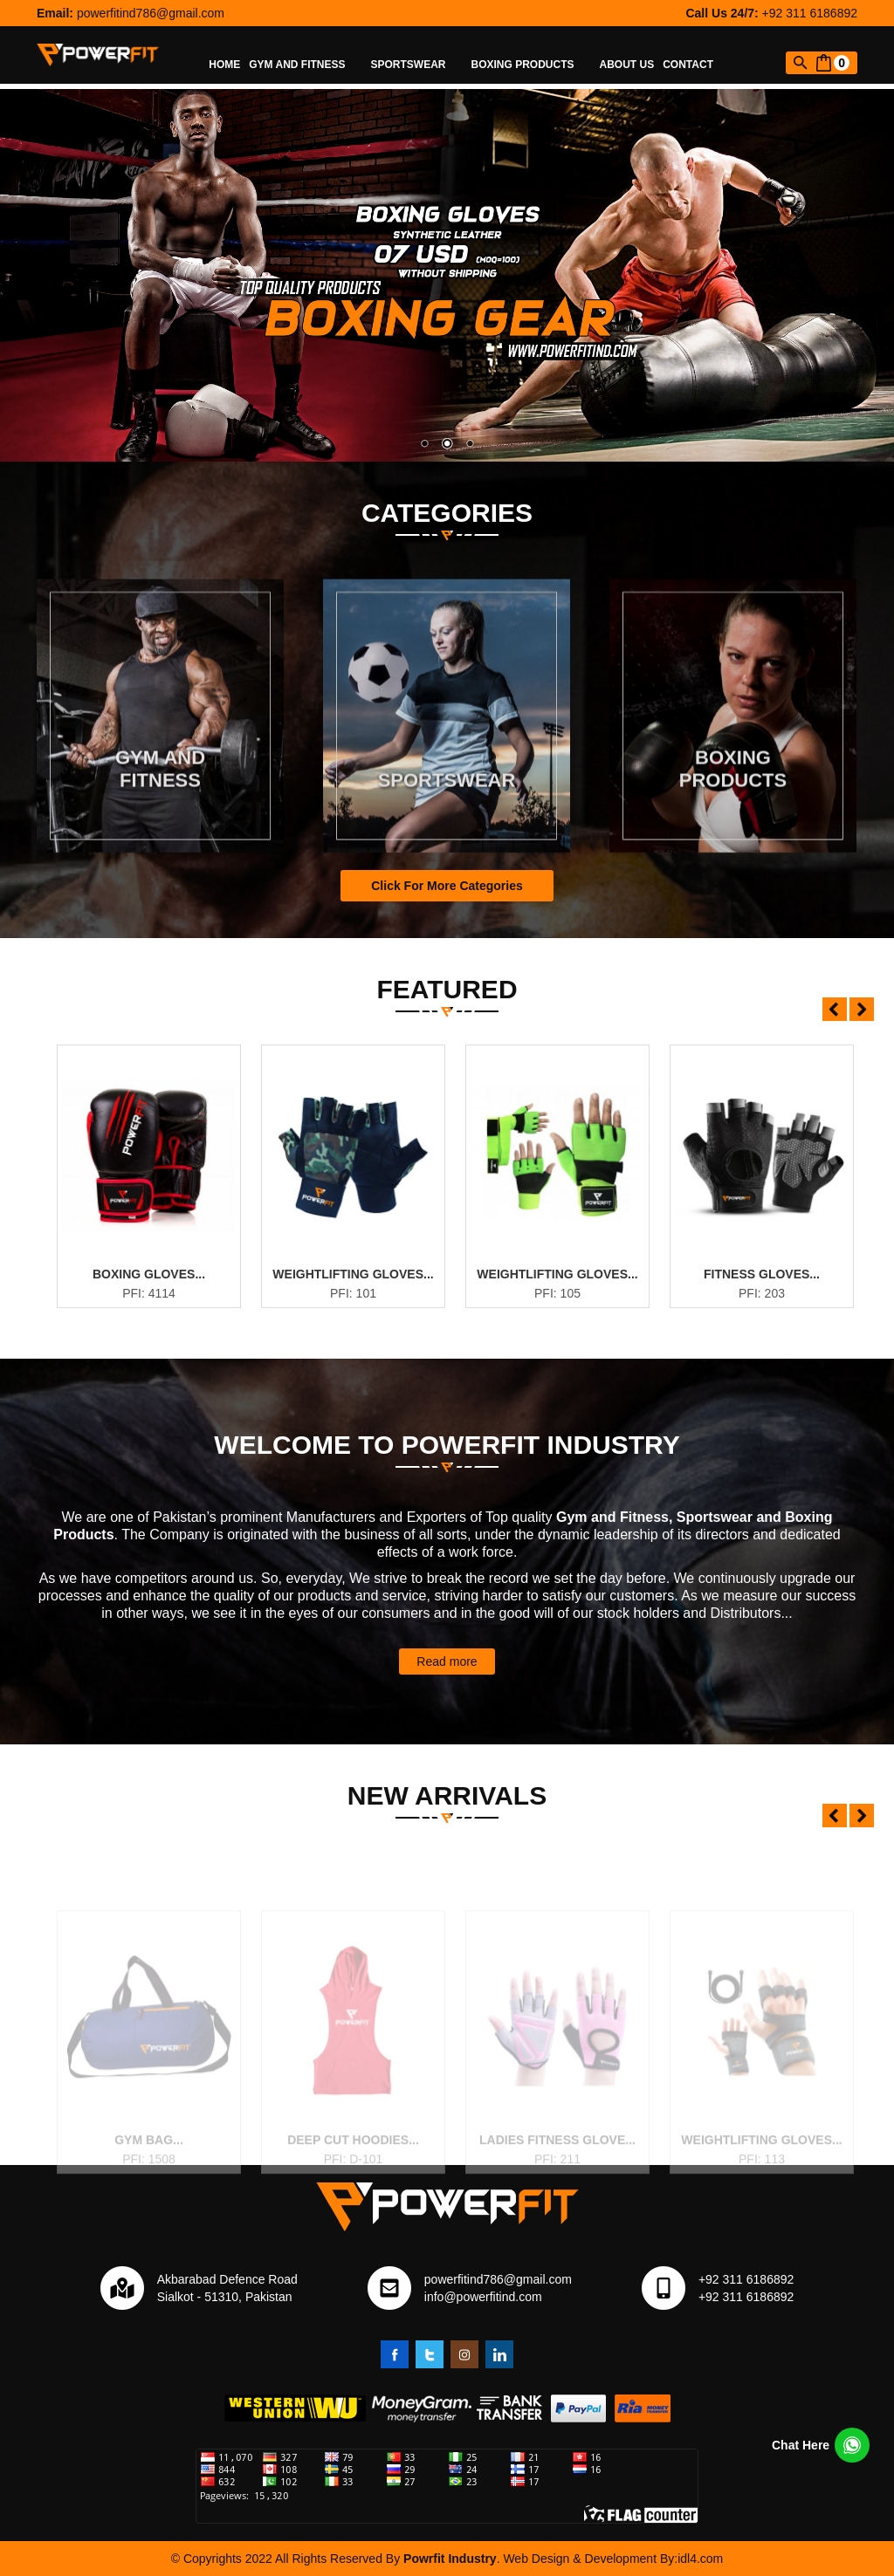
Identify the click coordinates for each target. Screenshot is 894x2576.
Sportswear (417, 64)
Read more (446, 1661)
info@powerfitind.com (483, 2297)
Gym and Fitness (305, 64)
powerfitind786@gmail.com (150, 13)
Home (224, 64)
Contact (688, 64)
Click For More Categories (447, 886)
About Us (627, 64)
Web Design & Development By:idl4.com (613, 2559)
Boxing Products (531, 64)
